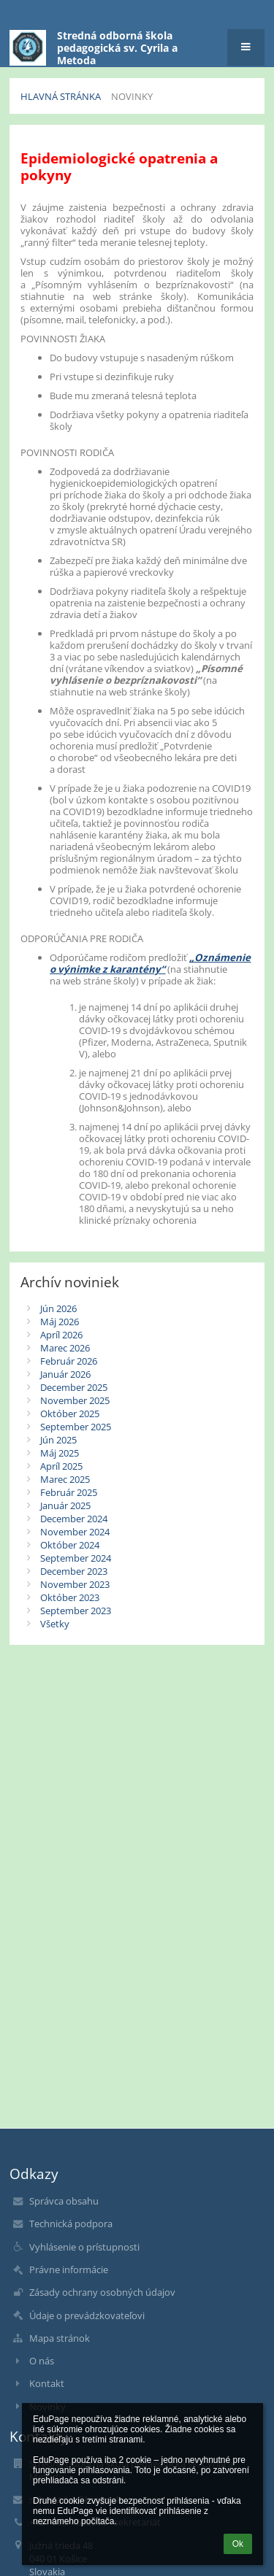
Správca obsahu (64, 2200)
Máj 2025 (59, 1452)
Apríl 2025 (61, 1466)
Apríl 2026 (61, 1334)
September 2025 (75, 1426)
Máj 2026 (59, 1321)
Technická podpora (71, 2223)
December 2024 (73, 1518)
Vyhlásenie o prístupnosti (84, 2246)
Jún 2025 (58, 1439)
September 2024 (75, 1558)
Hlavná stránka (60, 96)
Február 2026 (68, 1361)
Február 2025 (68, 1492)
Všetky (54, 1623)
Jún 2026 (58, 1308)
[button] (246, 47)
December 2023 (73, 1571)
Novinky (132, 96)
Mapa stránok (59, 2338)
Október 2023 (69, 1597)
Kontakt (46, 2383)
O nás (41, 2360)
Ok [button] (237, 2544)
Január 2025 (65, 1505)
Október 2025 (69, 1413)
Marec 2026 (65, 1347)
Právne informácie (68, 2269)
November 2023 (75, 1584)
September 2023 (75, 1610)
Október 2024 (69, 1544)
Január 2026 (65, 1374)
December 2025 (73, 1387)
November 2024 (75, 1531)
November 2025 (75, 1400)
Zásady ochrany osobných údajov (102, 2292)
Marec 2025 (65, 1479)
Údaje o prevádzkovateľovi (87, 2315)
